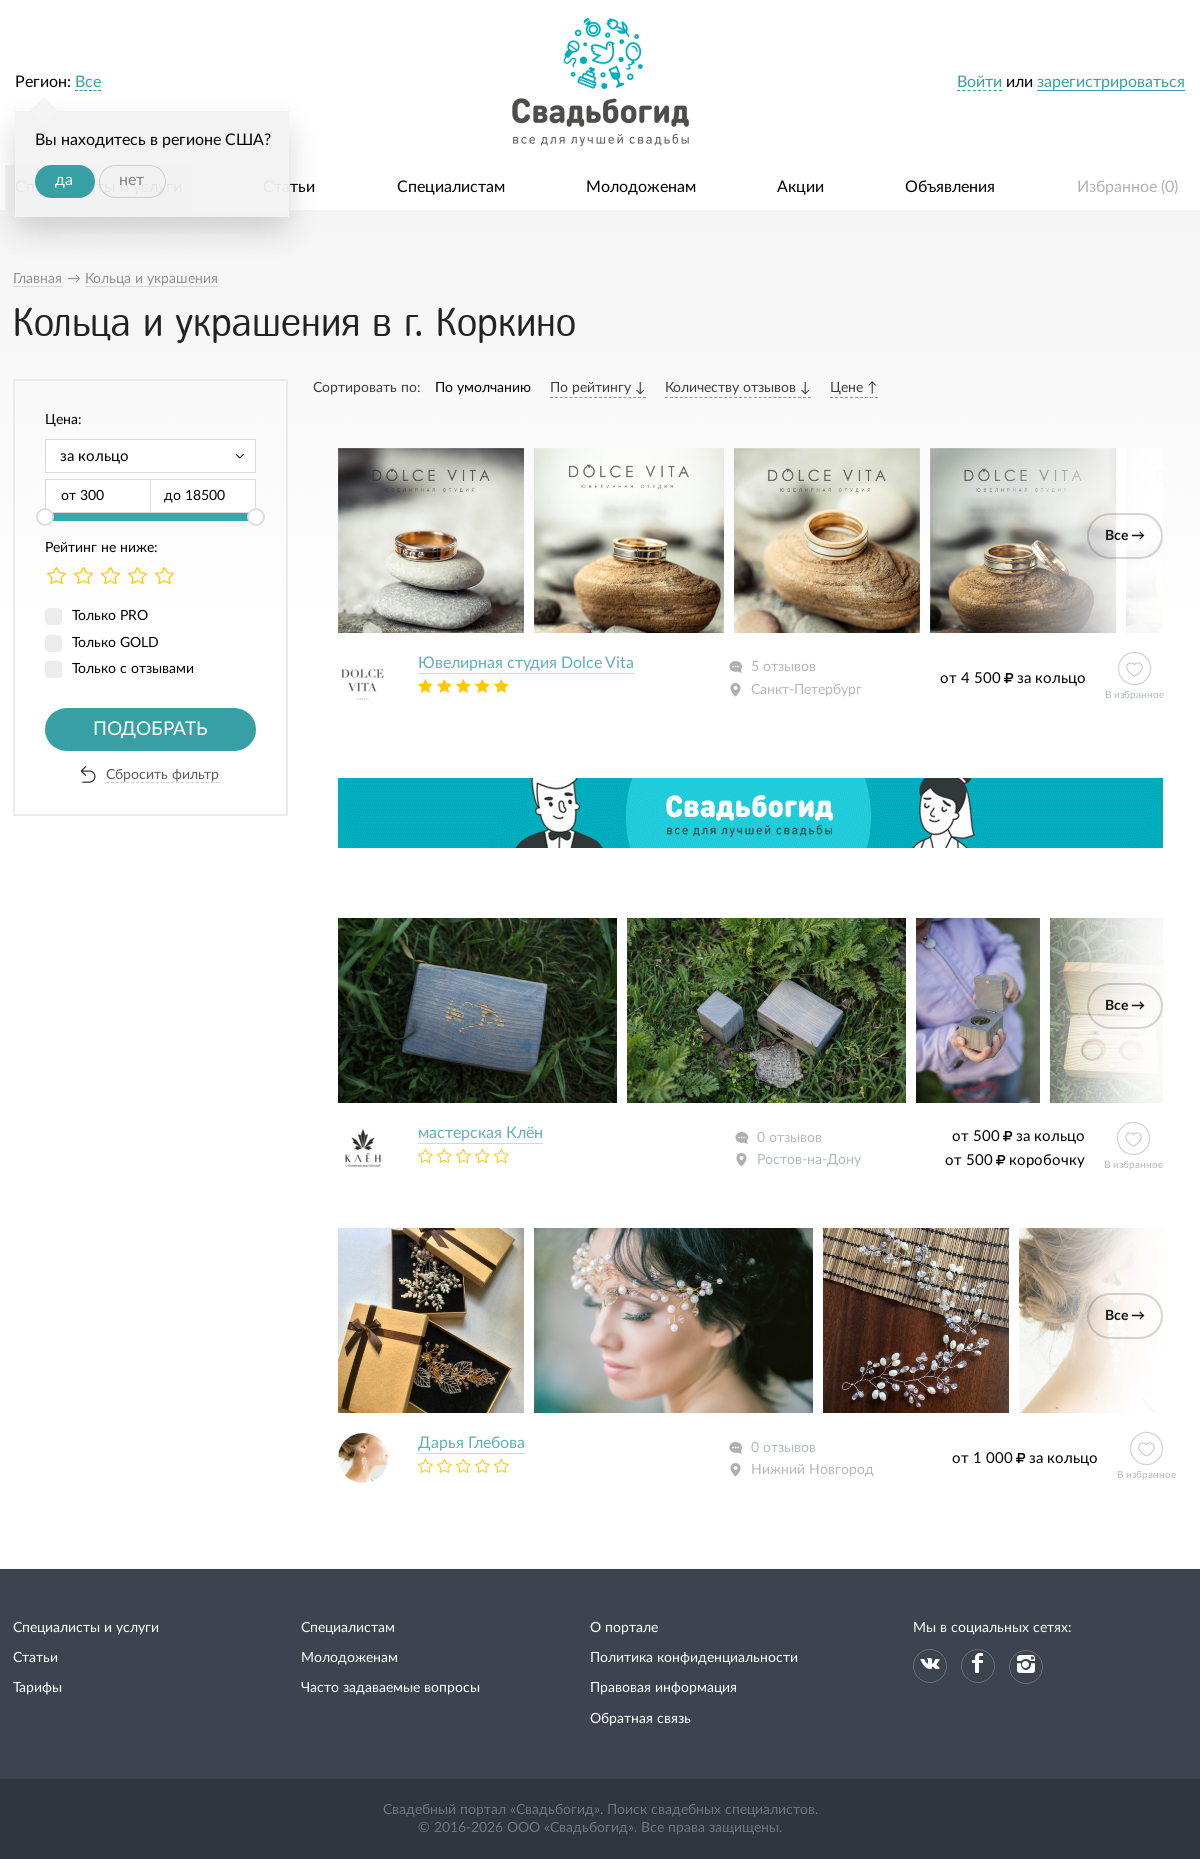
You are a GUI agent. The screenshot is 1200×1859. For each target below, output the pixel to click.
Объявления (950, 187)
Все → (1125, 536)
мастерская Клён (480, 1133)
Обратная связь (640, 1719)
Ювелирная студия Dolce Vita (526, 663)
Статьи (289, 187)
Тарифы (37, 1688)
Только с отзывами (133, 669)
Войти (979, 82)
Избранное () (1127, 187)
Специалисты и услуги (86, 1628)
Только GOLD (115, 643)
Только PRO (110, 616)
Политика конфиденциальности (694, 1658)
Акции (800, 187)
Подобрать (150, 729)
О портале (624, 1628)
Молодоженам (641, 187)
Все (88, 82)
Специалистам (451, 187)
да (64, 180)
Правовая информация (663, 1688)
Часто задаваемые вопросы (390, 1688)
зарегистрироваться (1111, 82)
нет (131, 180)
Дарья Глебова (471, 1443)
